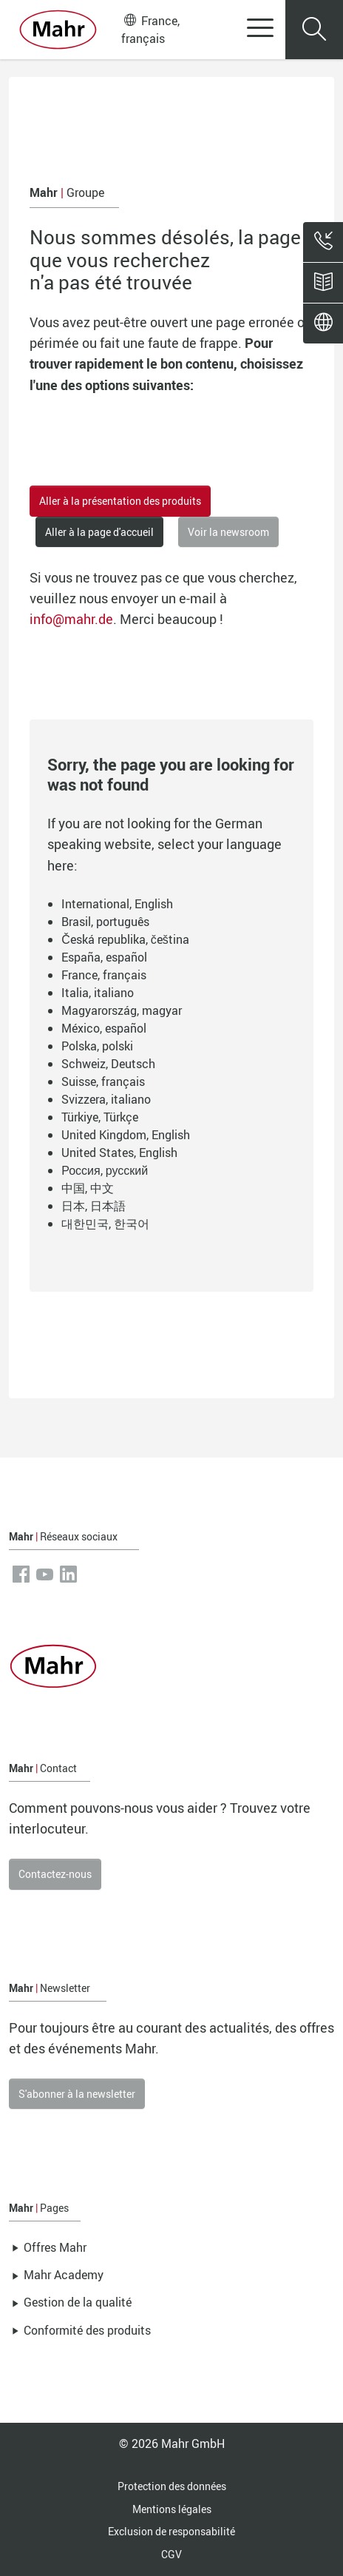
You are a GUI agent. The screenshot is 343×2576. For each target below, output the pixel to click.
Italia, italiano (97, 993)
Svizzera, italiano (106, 1099)
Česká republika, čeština (125, 939)
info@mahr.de (71, 619)
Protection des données (172, 2486)
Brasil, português (105, 921)
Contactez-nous (55, 1874)
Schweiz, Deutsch (108, 1064)
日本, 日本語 (93, 1206)
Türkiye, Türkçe (99, 1117)
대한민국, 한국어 (105, 1223)
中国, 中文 (87, 1188)
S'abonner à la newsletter (76, 2094)
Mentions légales (171, 2509)
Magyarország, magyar (121, 1010)
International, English (117, 904)
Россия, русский (104, 1170)
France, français (150, 29)
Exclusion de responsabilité (171, 2531)
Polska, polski (97, 1046)
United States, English (119, 1152)
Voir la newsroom (228, 532)
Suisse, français (103, 1081)
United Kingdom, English (125, 1135)
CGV (171, 2554)
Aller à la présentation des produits (120, 501)
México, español (103, 1028)
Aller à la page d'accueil (99, 532)
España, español (104, 957)
